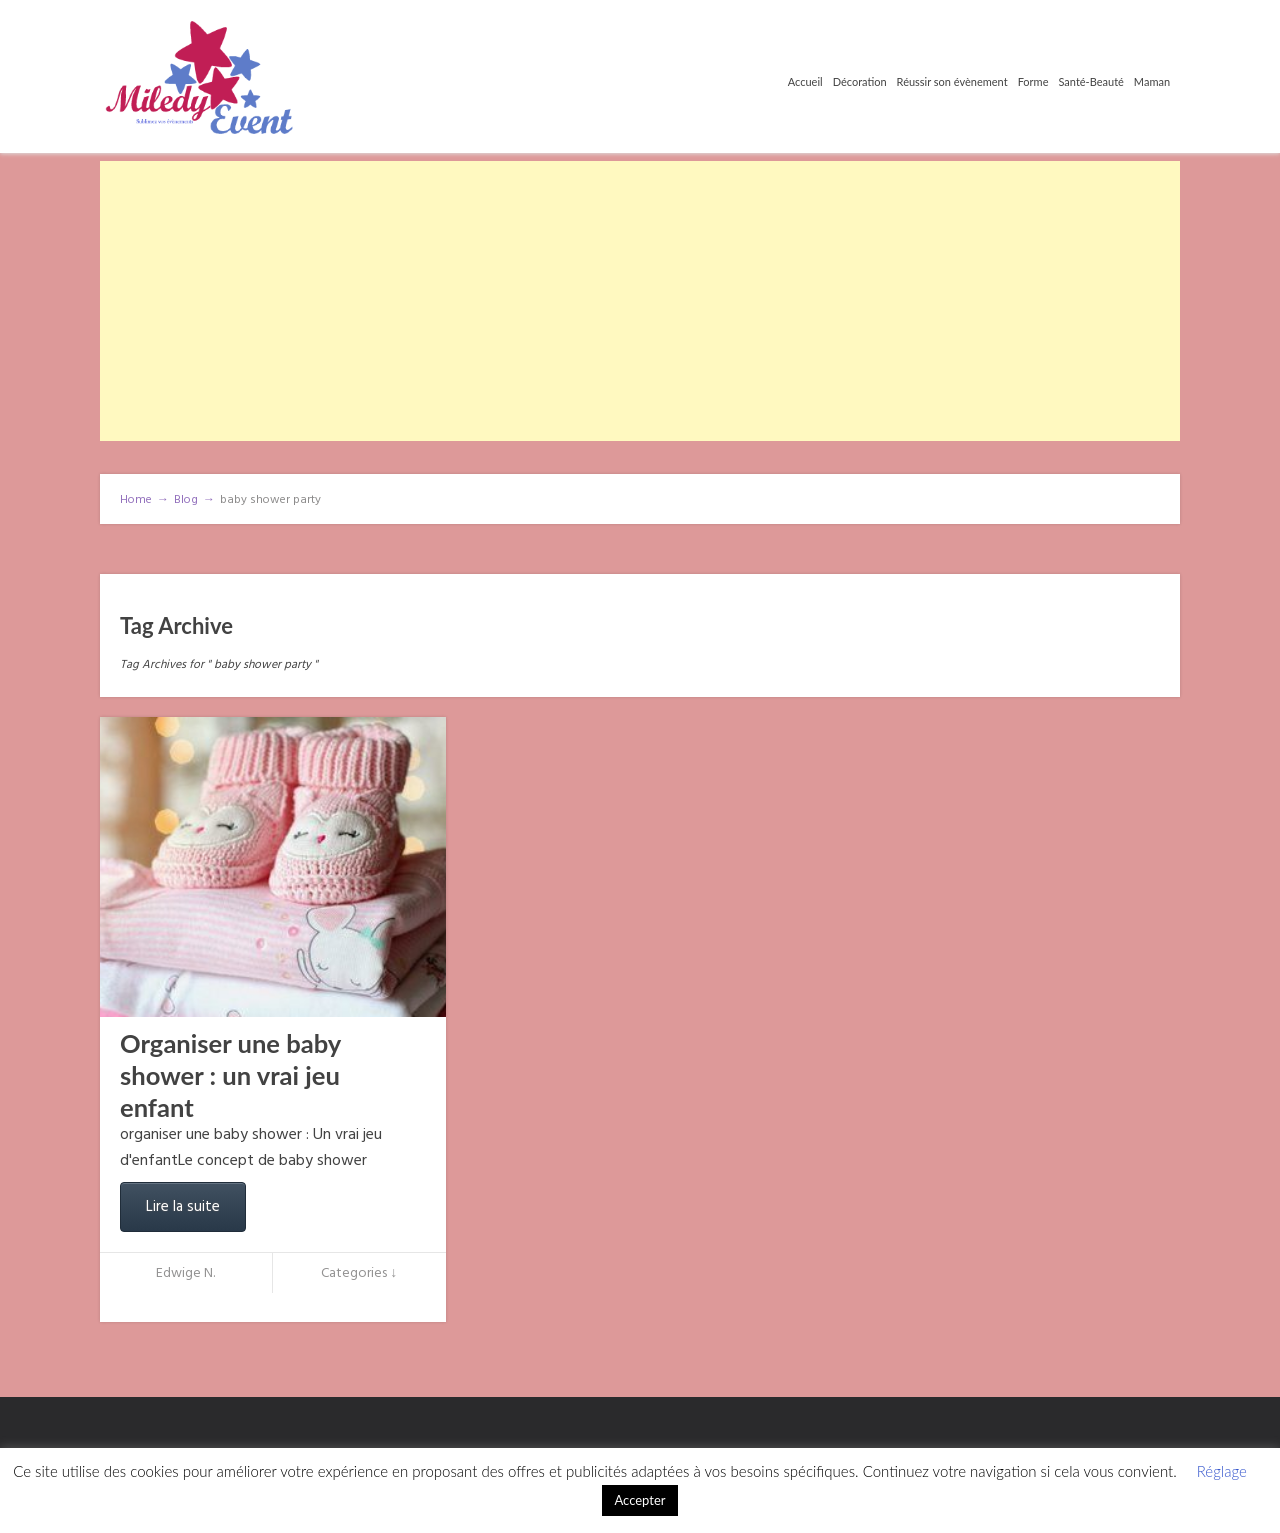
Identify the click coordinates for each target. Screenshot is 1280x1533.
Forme (1033, 81)
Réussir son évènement (952, 81)
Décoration (860, 81)
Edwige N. (185, 1273)
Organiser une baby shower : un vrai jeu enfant (230, 1075)
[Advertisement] (640, 301)
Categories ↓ (359, 1273)
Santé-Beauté (1090, 81)
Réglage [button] (1222, 1471)
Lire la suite (183, 1207)
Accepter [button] (639, 1500)
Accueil (805, 81)
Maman (1152, 81)
